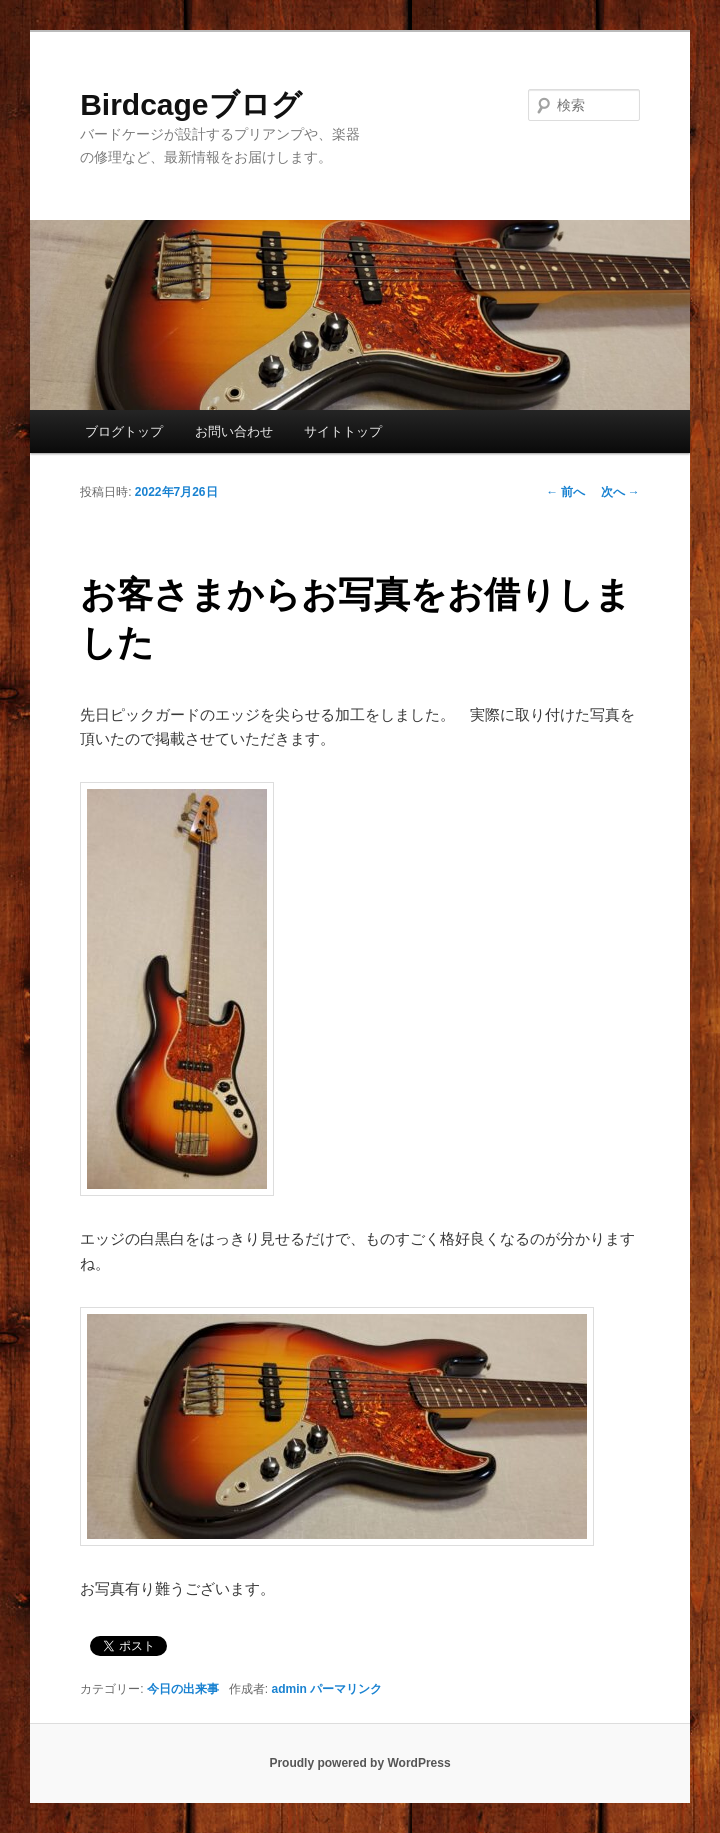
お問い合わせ (234, 431)
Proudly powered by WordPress (359, 1763)
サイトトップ (343, 431)
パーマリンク (346, 1689)
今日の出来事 (183, 1689)
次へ (620, 492)
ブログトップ (124, 431)
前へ (565, 492)
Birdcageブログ (190, 104)
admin (289, 1689)
